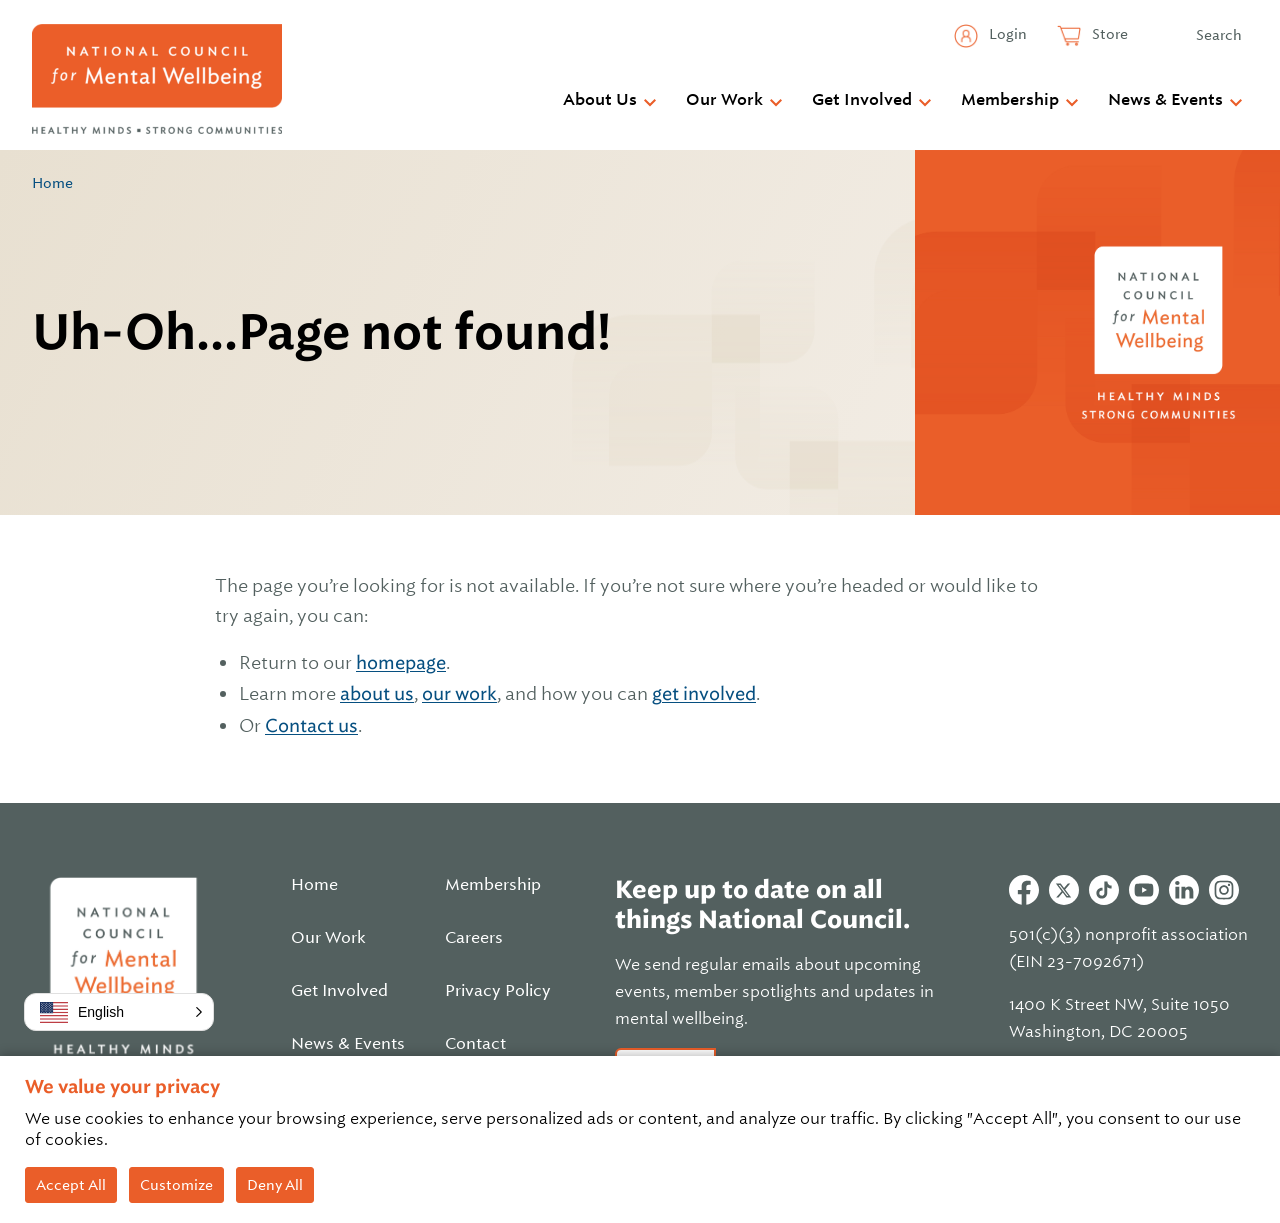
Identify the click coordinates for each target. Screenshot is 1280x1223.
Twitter (1064, 890)
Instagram (1224, 890)
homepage (401, 662)
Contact (475, 1044)
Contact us (311, 725)
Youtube (1144, 890)
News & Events (1165, 100)
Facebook (1024, 890)
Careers (474, 938)
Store (1108, 34)
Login (1006, 34)
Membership (1010, 100)
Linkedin (1184, 890)
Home (52, 183)
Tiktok (1104, 890)
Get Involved (862, 100)
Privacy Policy (498, 991)
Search (1219, 35)
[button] (119, 1012)
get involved (704, 693)
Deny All (275, 1185)
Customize (176, 1185)
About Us (600, 100)
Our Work (724, 100)
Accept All (71, 1185)
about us (377, 693)
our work (459, 693)
